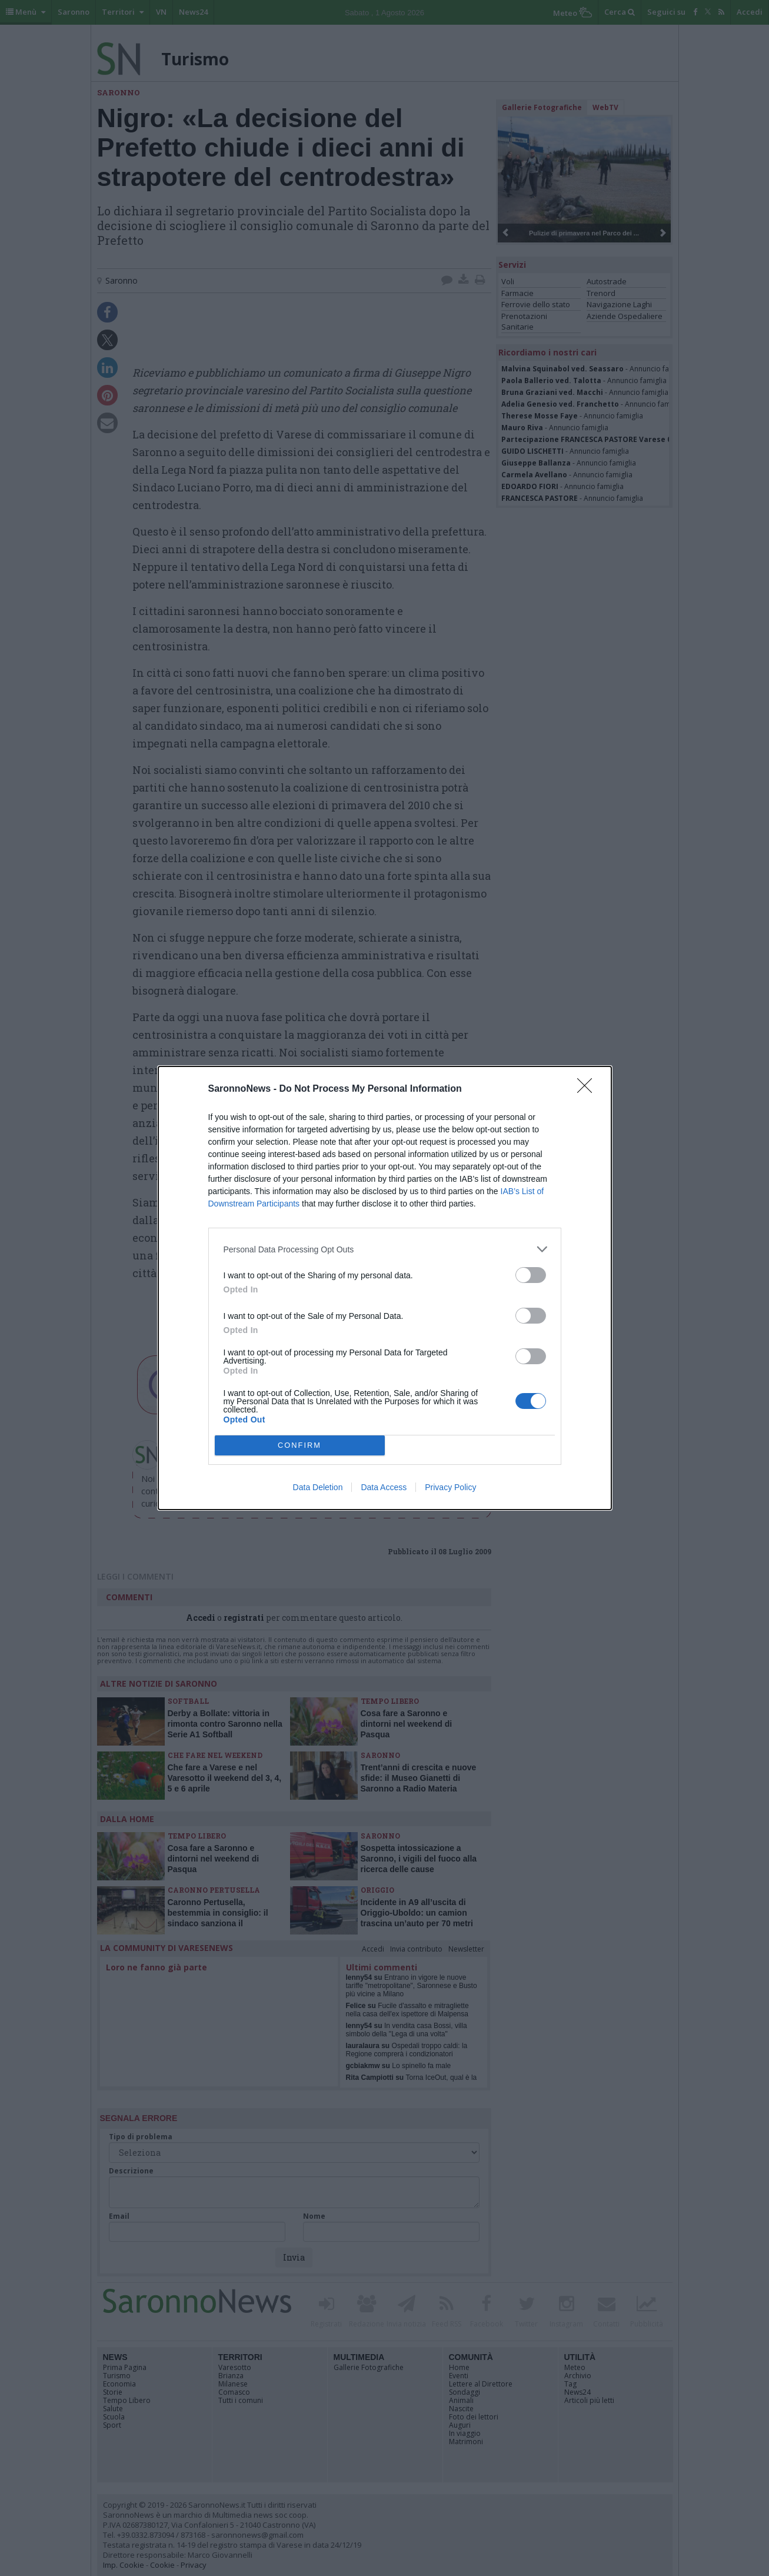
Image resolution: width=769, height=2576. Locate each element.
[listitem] (385, 1249)
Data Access (384, 1487)
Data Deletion (318, 1487)
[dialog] (384, 1288)
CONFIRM (300, 1445)
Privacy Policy (450, 1487)
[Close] (588, 1089)
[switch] (530, 1275)
